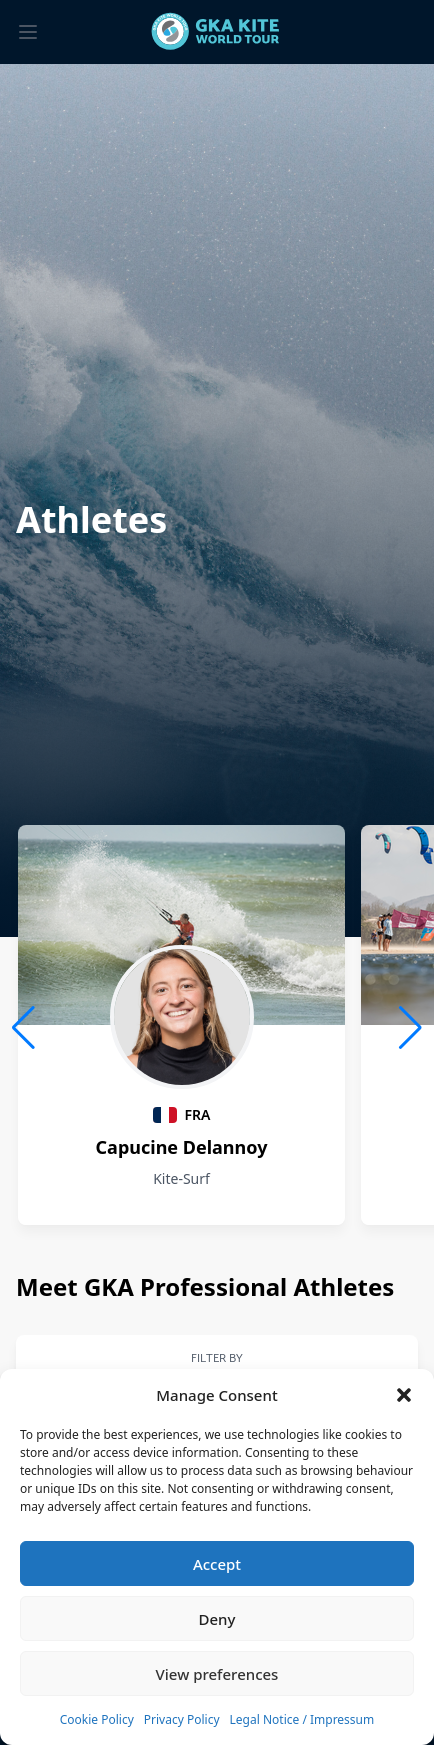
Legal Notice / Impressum (302, 1719)
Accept (217, 1564)
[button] (404, 1395)
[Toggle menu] (28, 32)
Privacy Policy (182, 1719)
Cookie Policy (97, 1719)
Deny (217, 1619)
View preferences (217, 1674)
